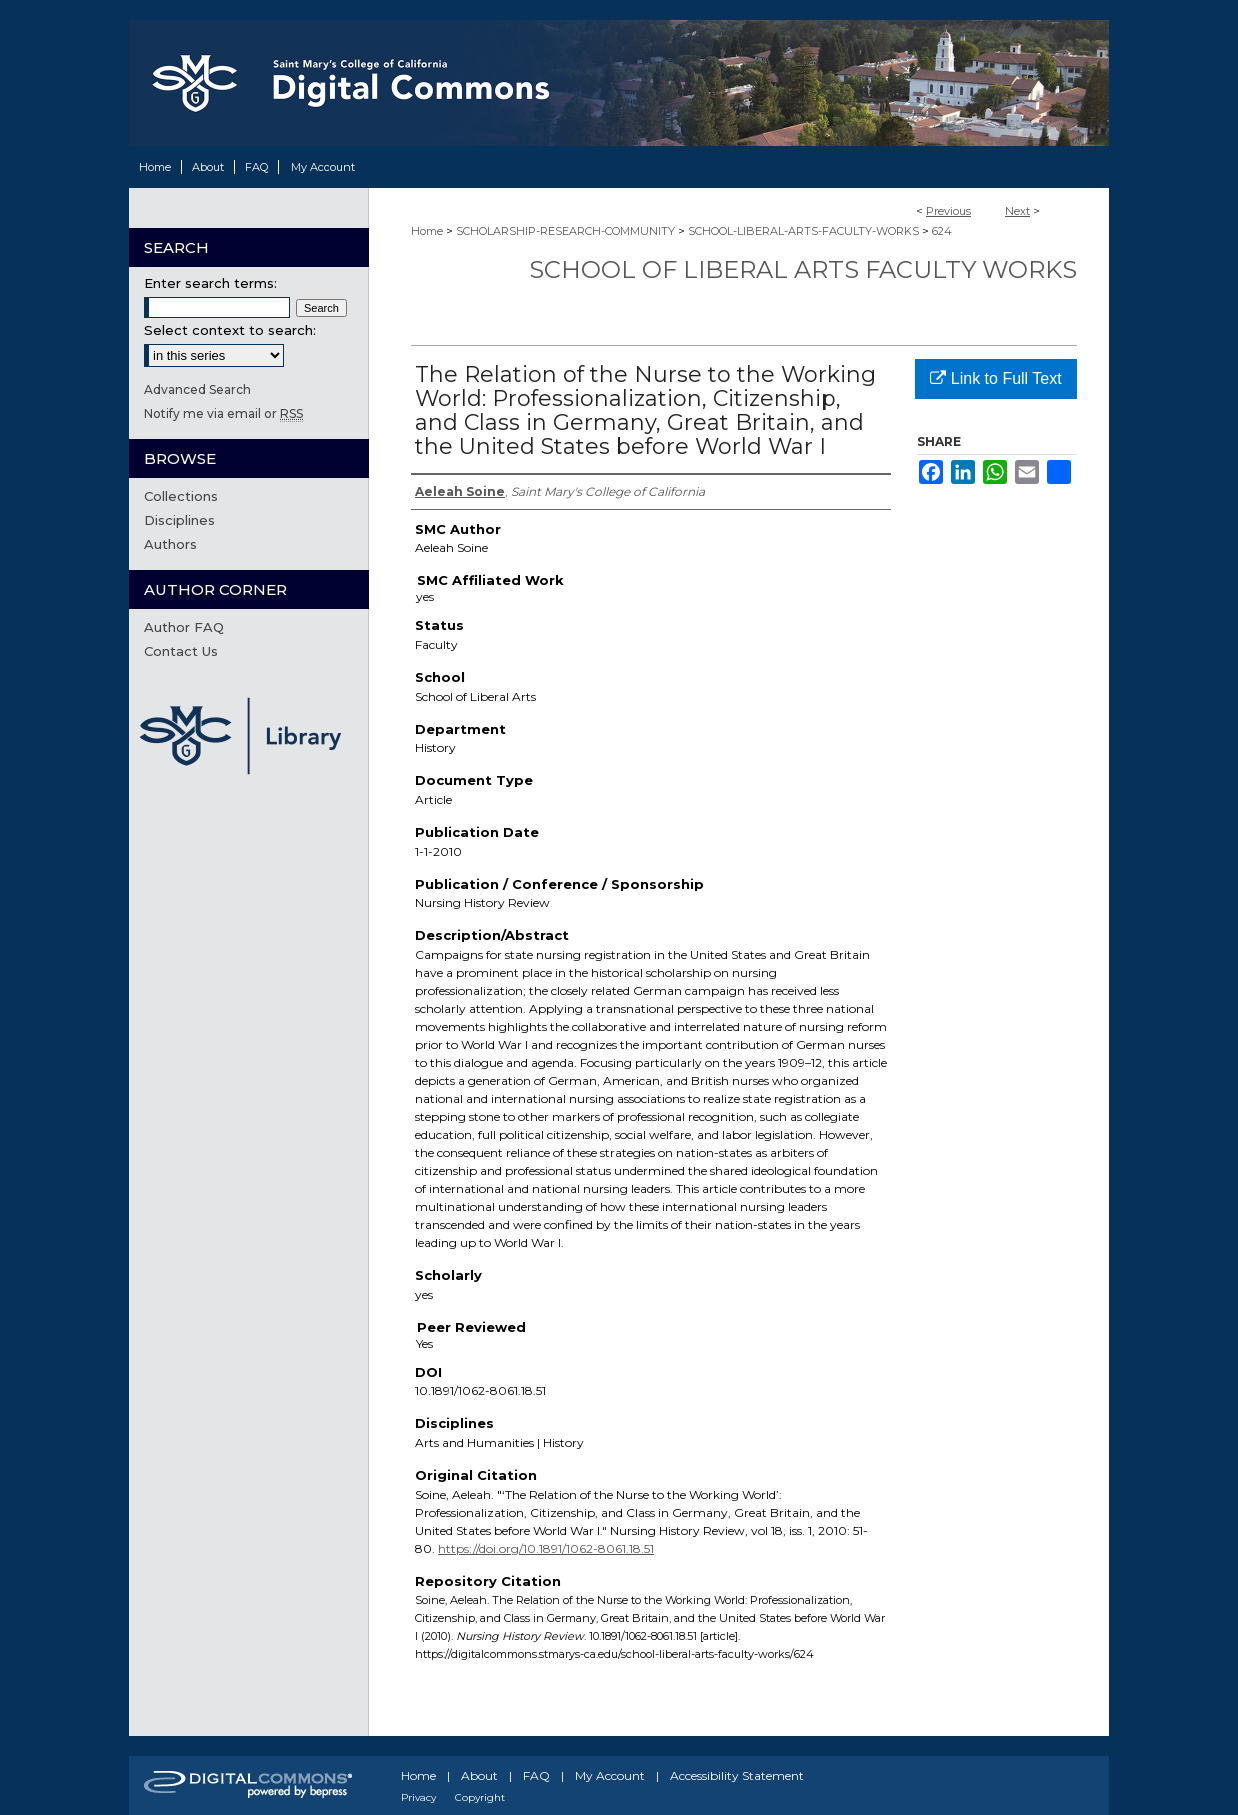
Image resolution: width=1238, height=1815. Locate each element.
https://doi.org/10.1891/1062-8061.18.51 (546, 1548)
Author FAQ (184, 627)
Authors (170, 544)
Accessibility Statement (737, 1775)
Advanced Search (197, 389)
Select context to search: (230, 330)
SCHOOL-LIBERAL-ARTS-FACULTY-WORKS (803, 231)
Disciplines (179, 520)
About (479, 1775)
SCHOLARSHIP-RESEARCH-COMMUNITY (565, 231)
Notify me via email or (223, 413)
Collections (181, 496)
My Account (610, 1775)
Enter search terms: (210, 283)
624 (942, 231)
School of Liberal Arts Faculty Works (803, 269)
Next (1017, 211)
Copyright (480, 1797)
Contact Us (181, 651)
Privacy (418, 1797)
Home (427, 231)
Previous (948, 211)
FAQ (536, 1775)
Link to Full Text (995, 378)
